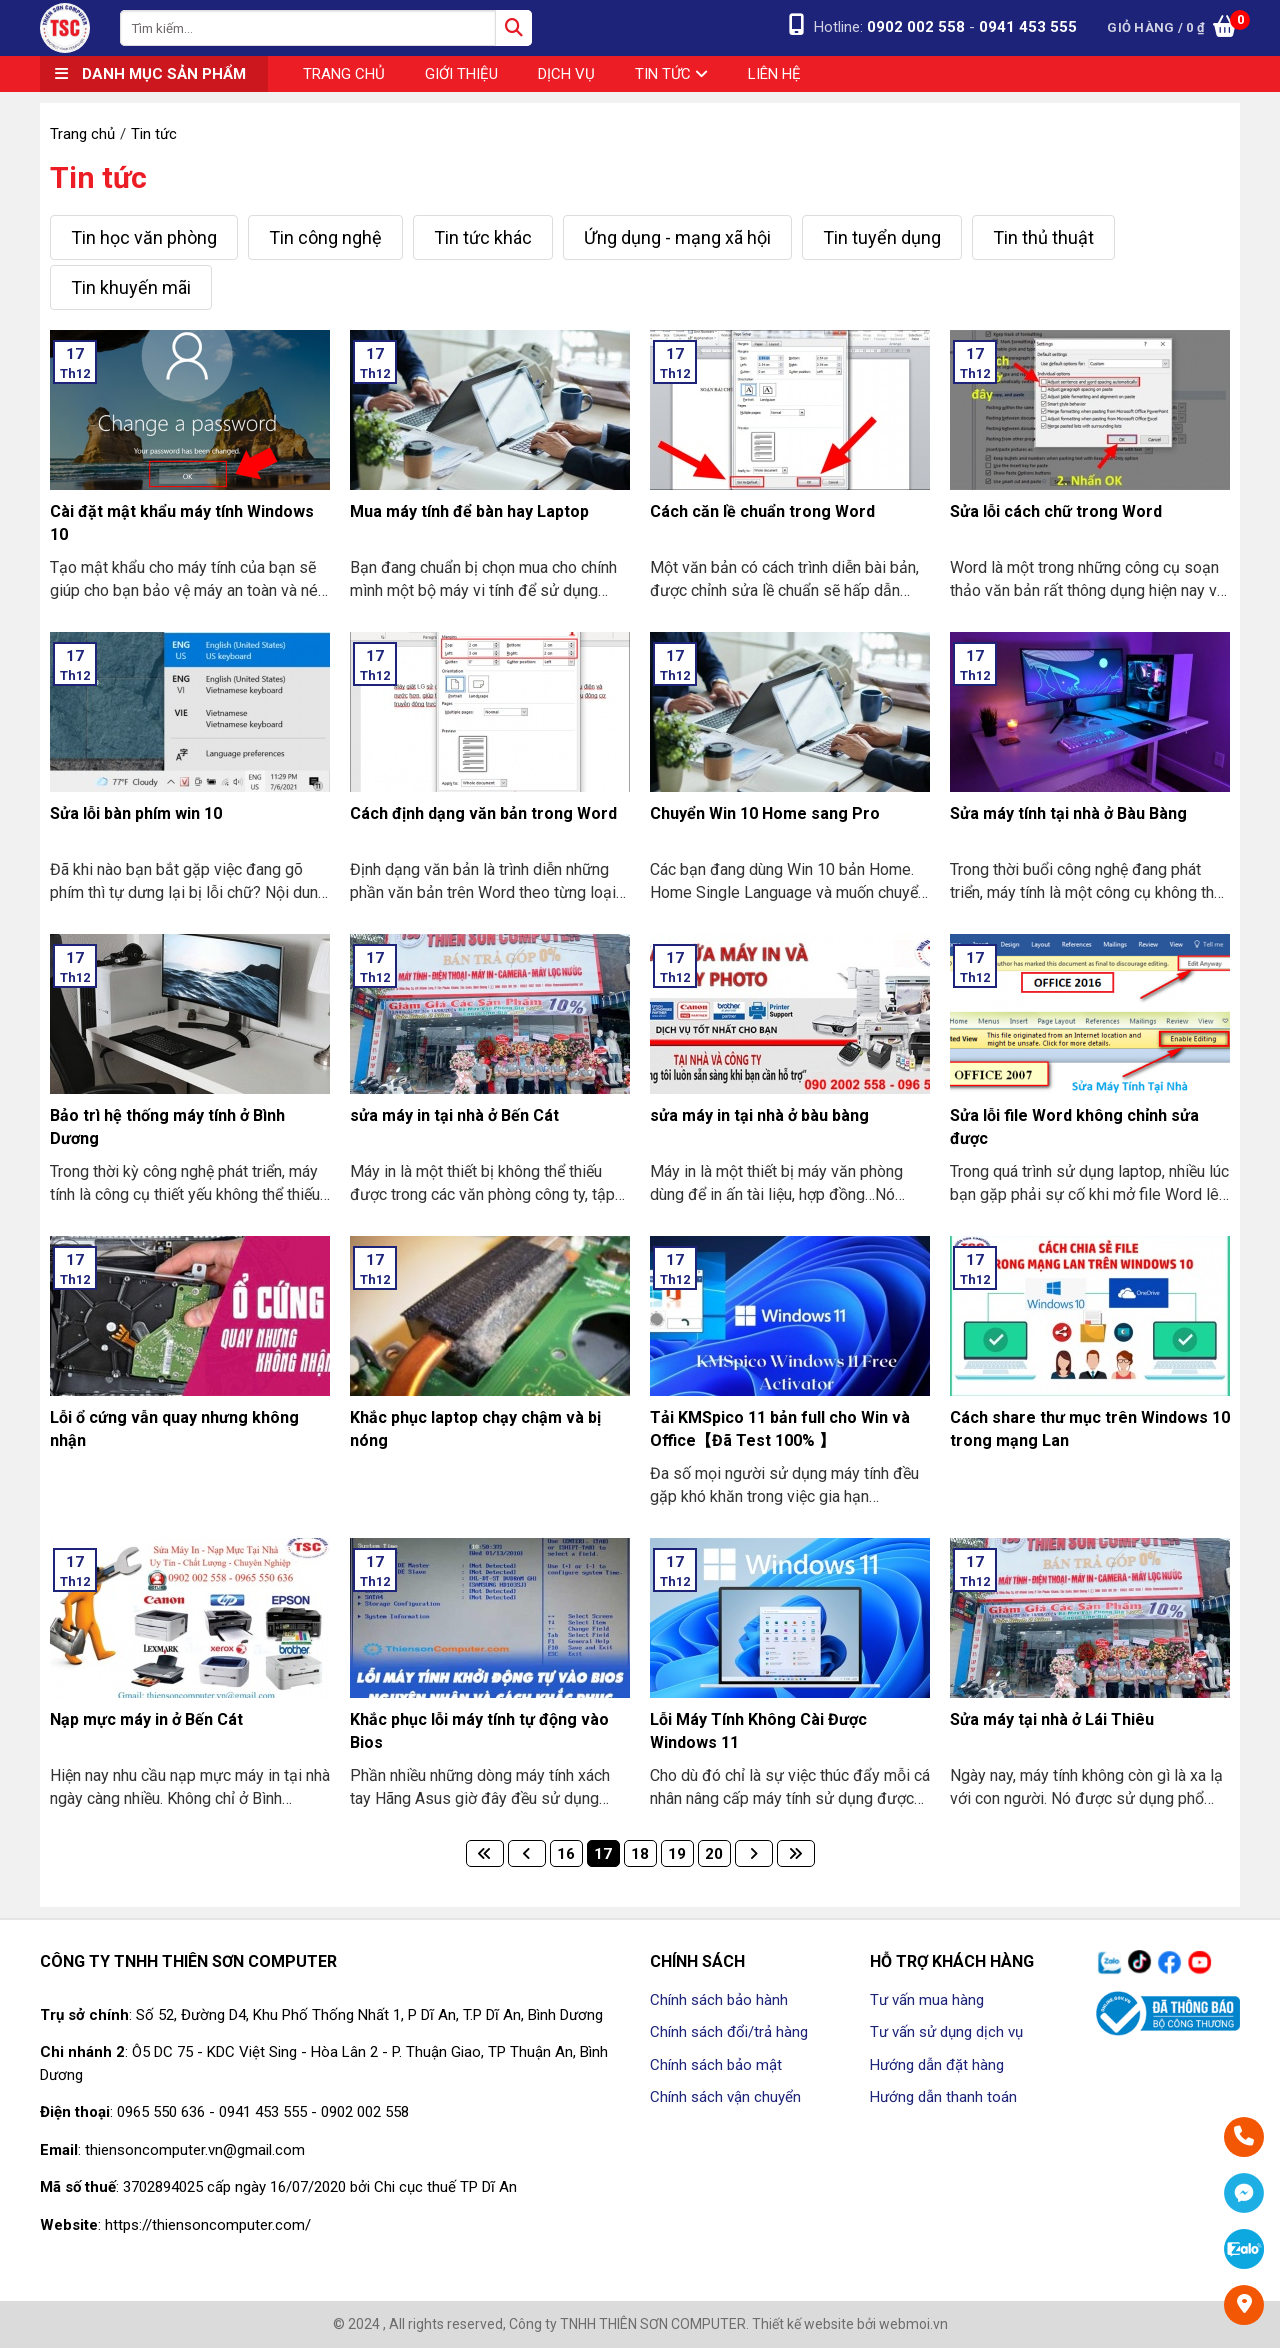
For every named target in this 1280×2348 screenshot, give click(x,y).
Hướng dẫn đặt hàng (937, 2065)
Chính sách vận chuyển (725, 2097)
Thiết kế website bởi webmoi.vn (850, 2324)
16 (566, 1854)
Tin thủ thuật (1043, 237)
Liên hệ (774, 74)
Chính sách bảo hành (719, 2000)
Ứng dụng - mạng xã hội (677, 237)
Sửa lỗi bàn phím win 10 (136, 813)
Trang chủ (344, 74)
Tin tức (671, 74)
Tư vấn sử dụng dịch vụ (946, 2032)
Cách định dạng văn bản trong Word (483, 813)
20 (714, 1854)
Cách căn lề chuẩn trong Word (762, 511)
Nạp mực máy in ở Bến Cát (146, 1719)
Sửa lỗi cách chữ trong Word (1056, 511)
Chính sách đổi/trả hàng (729, 2032)
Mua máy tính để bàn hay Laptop (469, 511)
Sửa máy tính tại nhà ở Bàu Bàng (1068, 813)
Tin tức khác (483, 237)
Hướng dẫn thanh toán (943, 2097)
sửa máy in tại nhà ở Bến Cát (454, 1115)
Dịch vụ (566, 74)
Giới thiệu (461, 74)
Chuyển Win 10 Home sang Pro (765, 813)
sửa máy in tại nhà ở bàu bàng (759, 1115)
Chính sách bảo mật (716, 2065)
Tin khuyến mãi (131, 287)
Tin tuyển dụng (882, 237)
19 (677, 1854)
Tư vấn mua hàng (927, 2000)
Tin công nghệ (325, 237)
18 (640, 1854)
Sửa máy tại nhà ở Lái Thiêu (1052, 1719)
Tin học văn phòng (144, 237)
